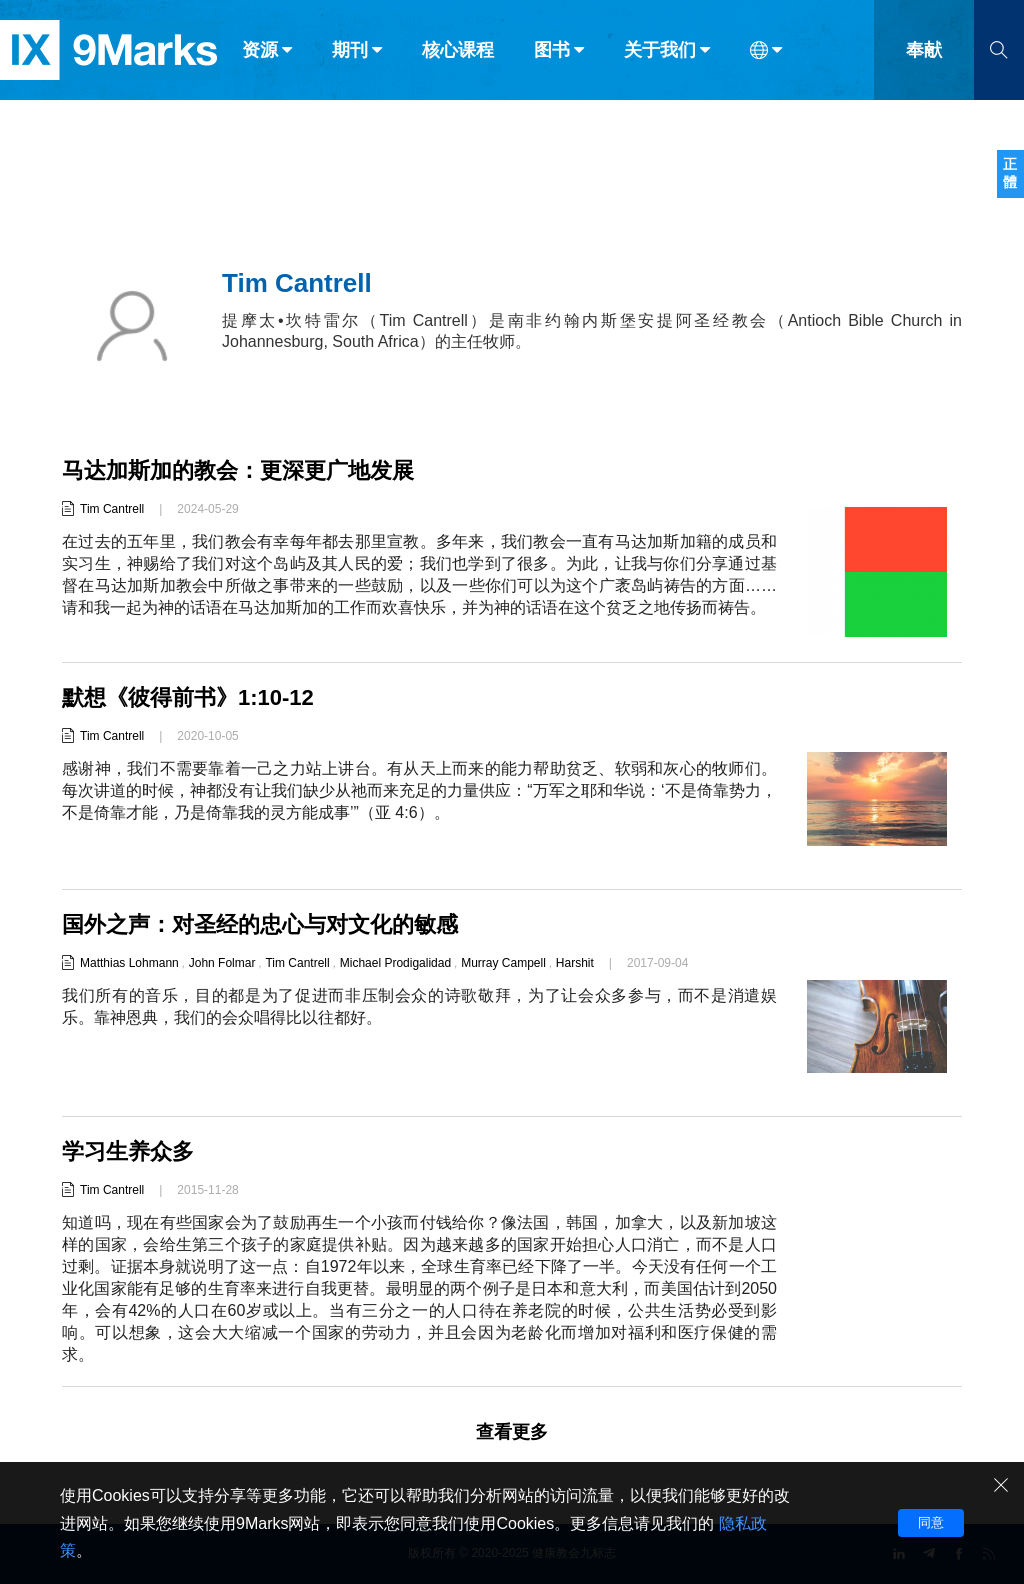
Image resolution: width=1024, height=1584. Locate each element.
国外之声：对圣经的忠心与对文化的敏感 (260, 924)
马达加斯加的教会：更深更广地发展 (238, 470)
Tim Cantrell (112, 509)
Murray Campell (503, 963)
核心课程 (458, 58)
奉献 (924, 58)
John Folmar (222, 963)
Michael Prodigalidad (395, 963)
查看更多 (512, 1432)
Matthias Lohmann (129, 963)
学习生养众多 (128, 1151)
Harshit (575, 963)
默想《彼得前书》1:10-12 (188, 697)
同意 (931, 1522)
